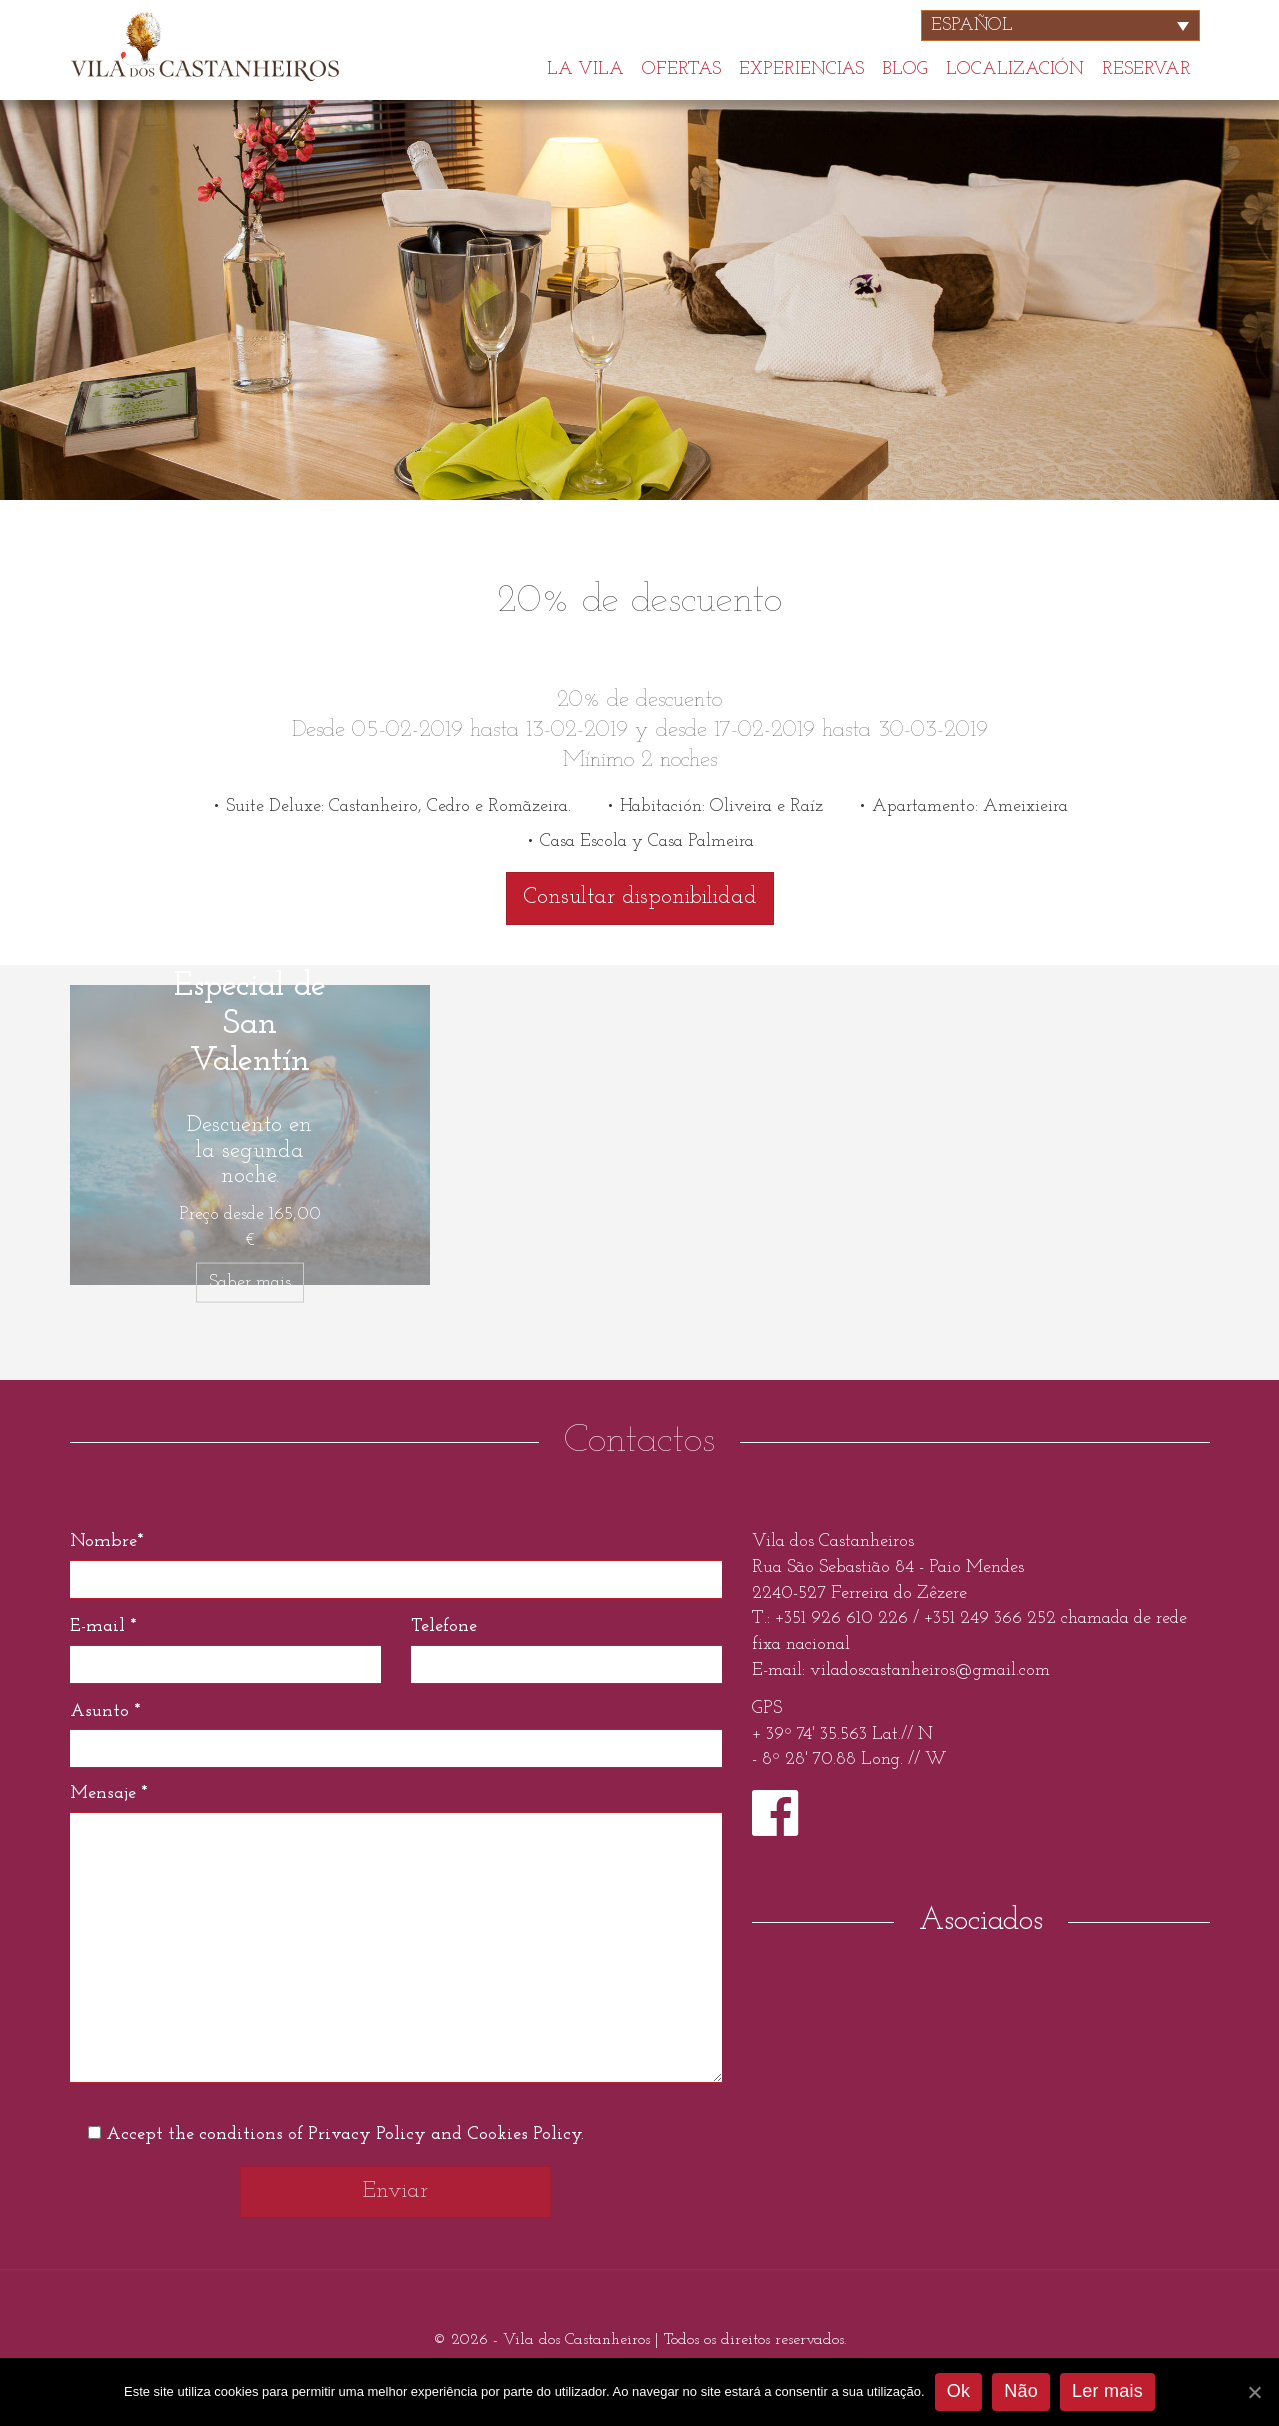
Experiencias (801, 67)
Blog (905, 67)
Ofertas (681, 67)
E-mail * (103, 1626)
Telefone (444, 1626)
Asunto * (105, 1711)
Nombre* (106, 1541)
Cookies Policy (524, 2134)
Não (1021, 2391)
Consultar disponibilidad (640, 897)
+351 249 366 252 (990, 1618)
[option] (639, 300)
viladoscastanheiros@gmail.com (930, 1670)
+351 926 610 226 (844, 1618)
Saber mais (250, 1282)
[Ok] (1254, 2392)
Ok (959, 2391)
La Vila (585, 67)
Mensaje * (108, 1793)
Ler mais (1107, 2391)
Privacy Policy (367, 2134)
